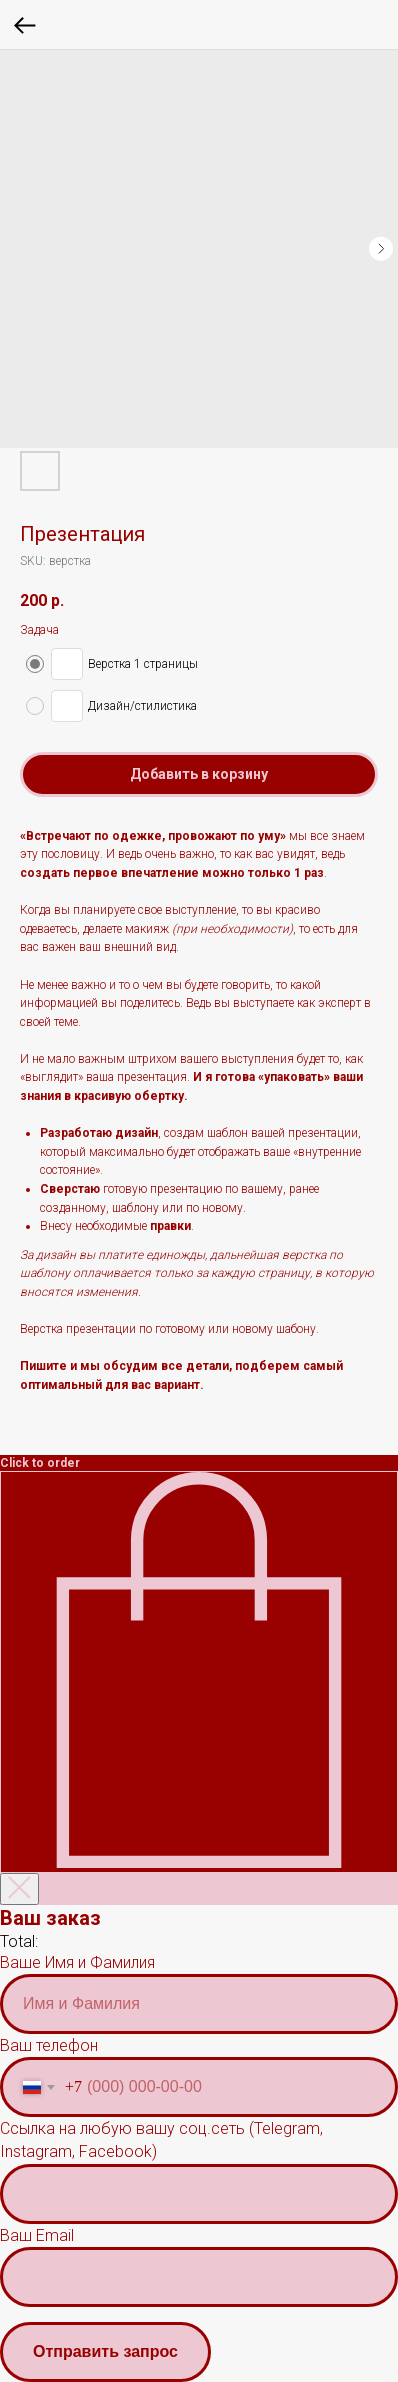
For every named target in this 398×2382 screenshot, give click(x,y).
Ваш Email (37, 2235)
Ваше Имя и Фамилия (77, 1962)
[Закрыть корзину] (19, 1889)
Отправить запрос (105, 2351)
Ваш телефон (49, 2045)
